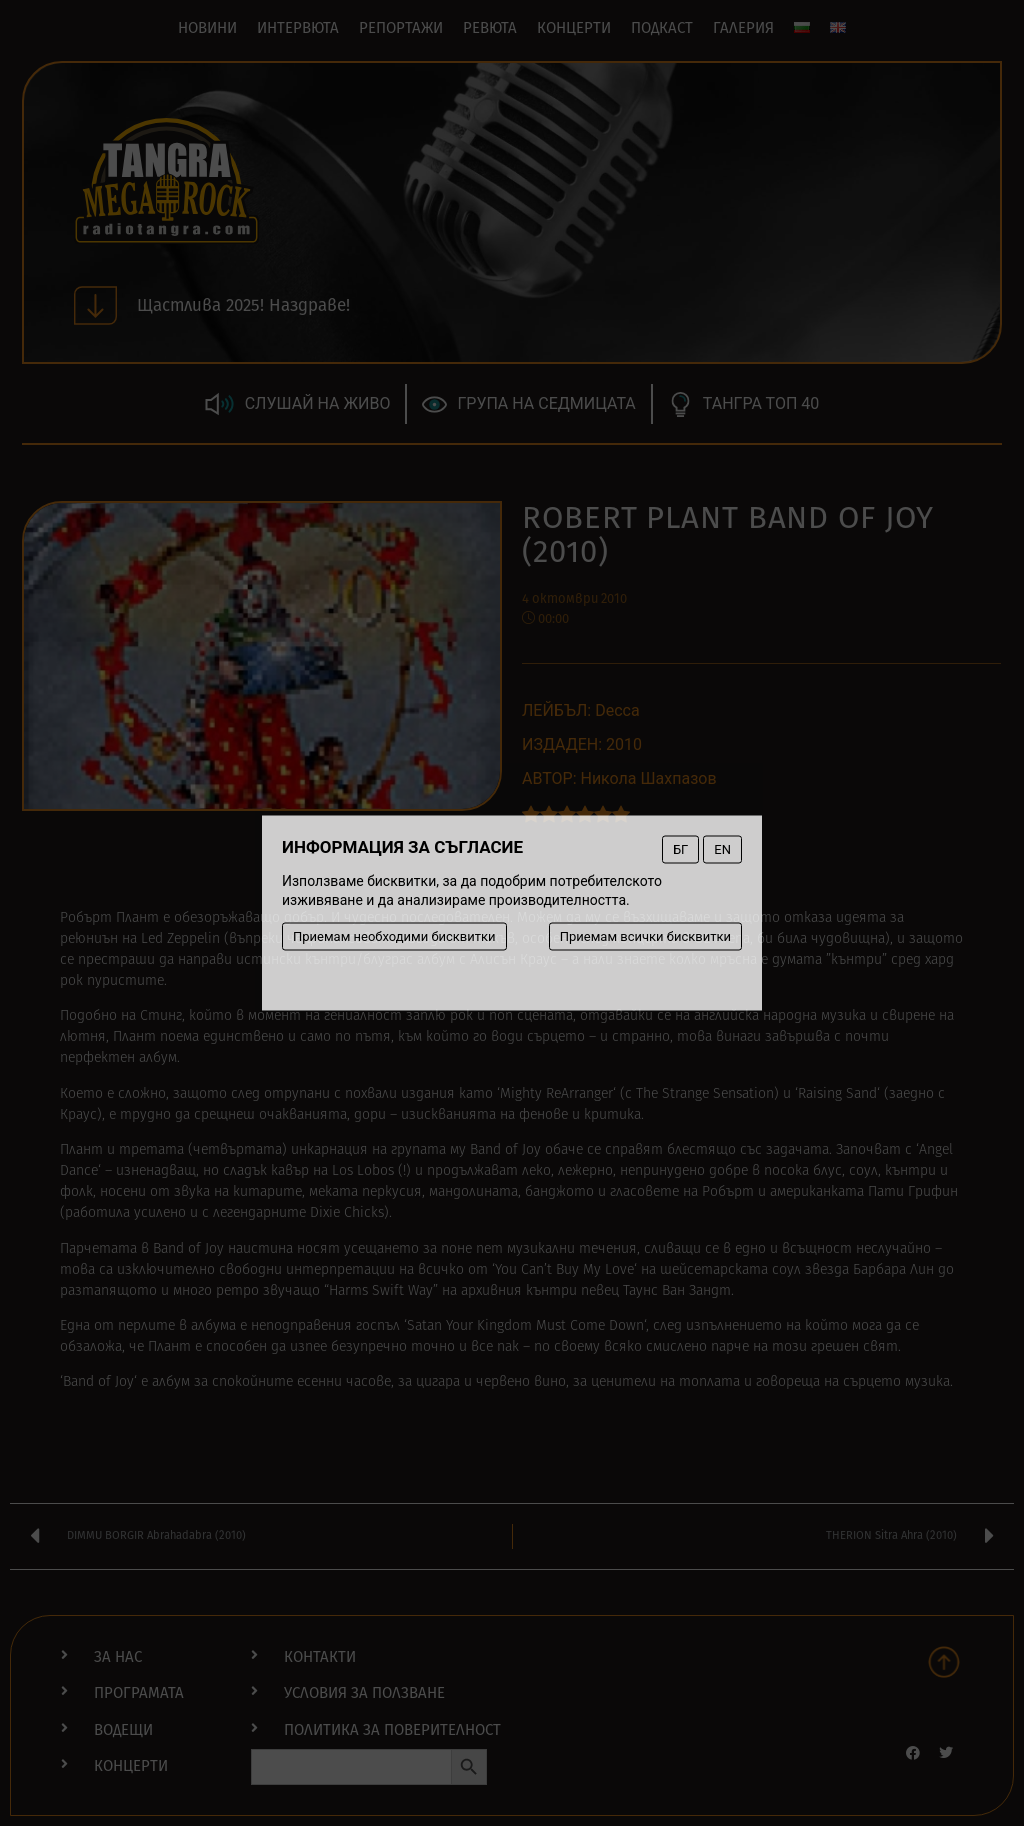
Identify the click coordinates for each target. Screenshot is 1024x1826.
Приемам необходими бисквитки (394, 936)
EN (722, 849)
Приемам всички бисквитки (645, 936)
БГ (680, 849)
